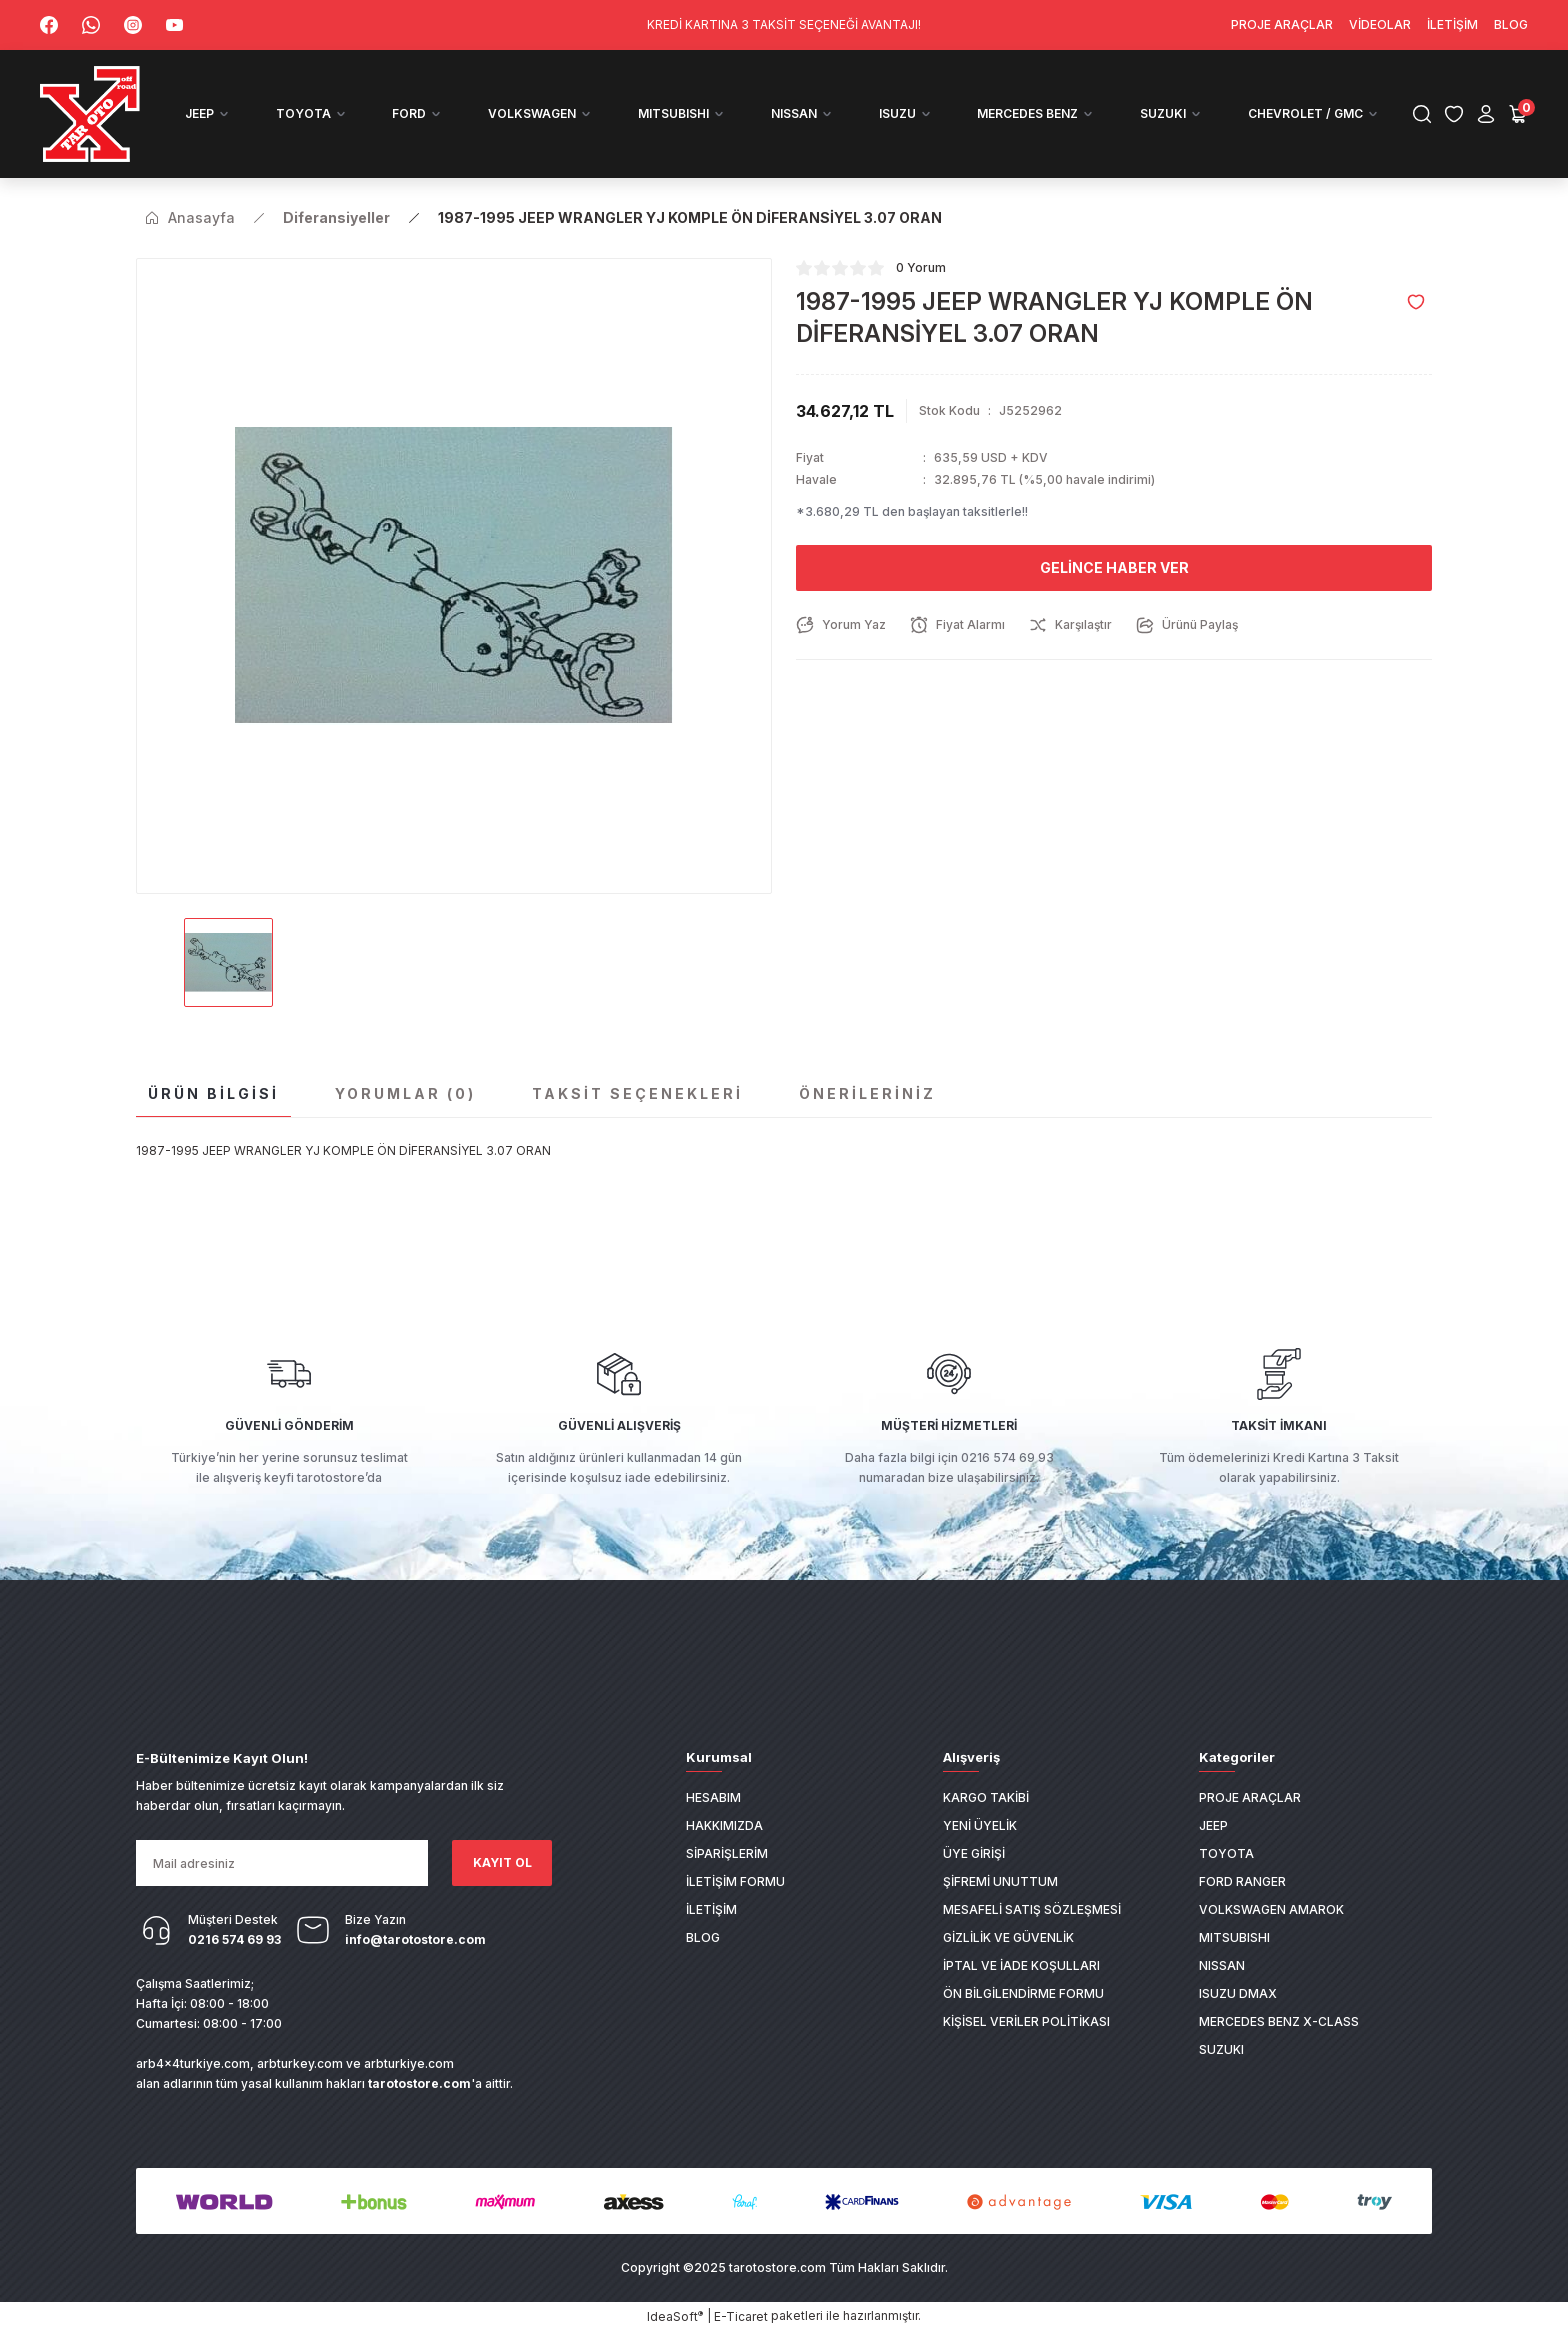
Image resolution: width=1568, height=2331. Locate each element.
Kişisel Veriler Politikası (1026, 2021)
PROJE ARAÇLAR (1250, 1797)
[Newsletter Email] (282, 1863)
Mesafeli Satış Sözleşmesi (1032, 1909)
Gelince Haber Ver (1114, 567)
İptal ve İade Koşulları (1021, 1965)
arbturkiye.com (409, 2063)
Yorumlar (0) (405, 1093)
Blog (703, 1937)
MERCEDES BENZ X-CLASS (1279, 2021)
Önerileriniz (867, 1093)
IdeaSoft (675, 2316)
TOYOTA (1226, 1853)
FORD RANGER (1242, 1881)
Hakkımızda (724, 1825)
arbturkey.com (300, 2063)
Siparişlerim (727, 1853)
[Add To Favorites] (1416, 302)
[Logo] (91, 114)
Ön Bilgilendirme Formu (1023, 1993)
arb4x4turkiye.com (193, 2063)
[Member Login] (1486, 114)
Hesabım (713, 1797)
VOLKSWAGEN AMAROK (1271, 1909)
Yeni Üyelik (980, 1825)
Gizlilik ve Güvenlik (1008, 1937)
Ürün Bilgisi (213, 1093)
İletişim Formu (735, 1881)
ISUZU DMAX (1238, 1993)
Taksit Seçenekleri (637, 1093)
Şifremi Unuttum (1000, 1881)
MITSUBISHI (1234, 1937)
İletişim (711, 1909)
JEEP (1213, 1825)
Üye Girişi (974, 1853)
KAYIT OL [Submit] (502, 1862)
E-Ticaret (741, 2316)
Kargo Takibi (986, 1797)
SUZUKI (1221, 2049)
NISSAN (1222, 1965)
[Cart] (1518, 114)
